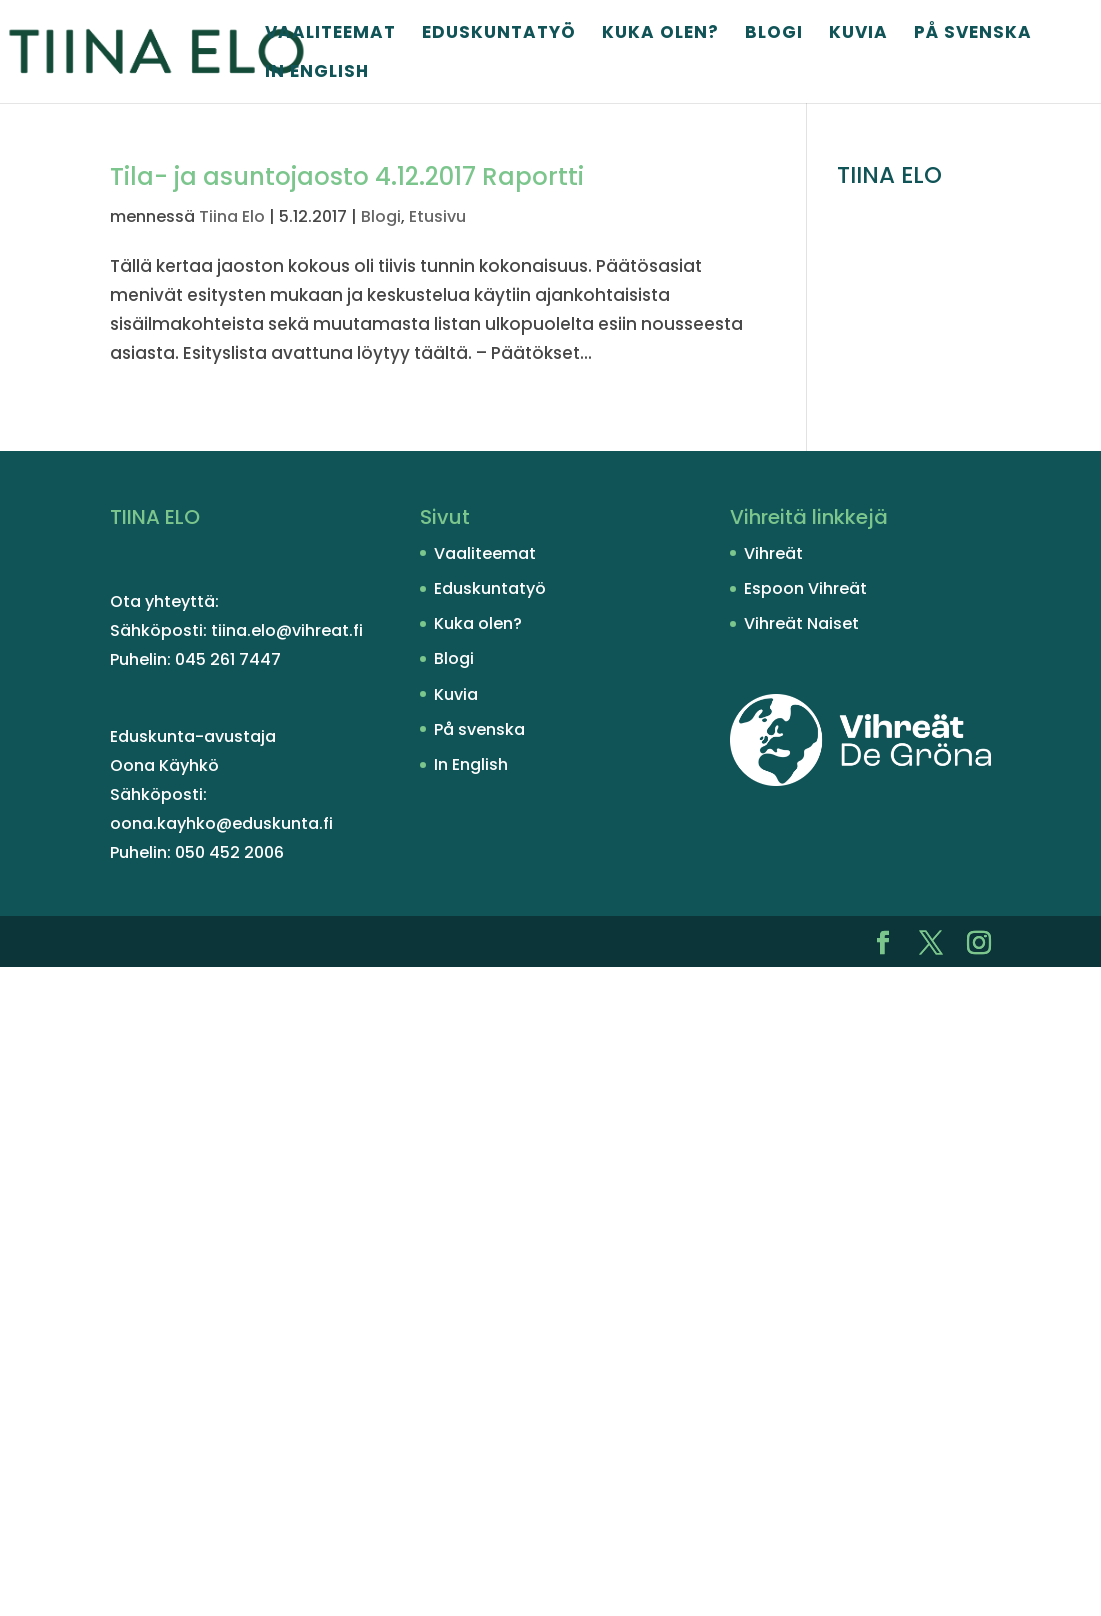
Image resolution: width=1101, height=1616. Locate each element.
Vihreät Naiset (801, 623)
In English (317, 73)
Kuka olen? (660, 34)
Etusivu (437, 216)
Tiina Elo (232, 216)
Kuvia (858, 34)
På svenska (973, 34)
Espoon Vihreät (805, 588)
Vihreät (773, 553)
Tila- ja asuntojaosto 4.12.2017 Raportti (347, 176)
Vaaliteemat (330, 34)
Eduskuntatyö (499, 34)
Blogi (774, 34)
